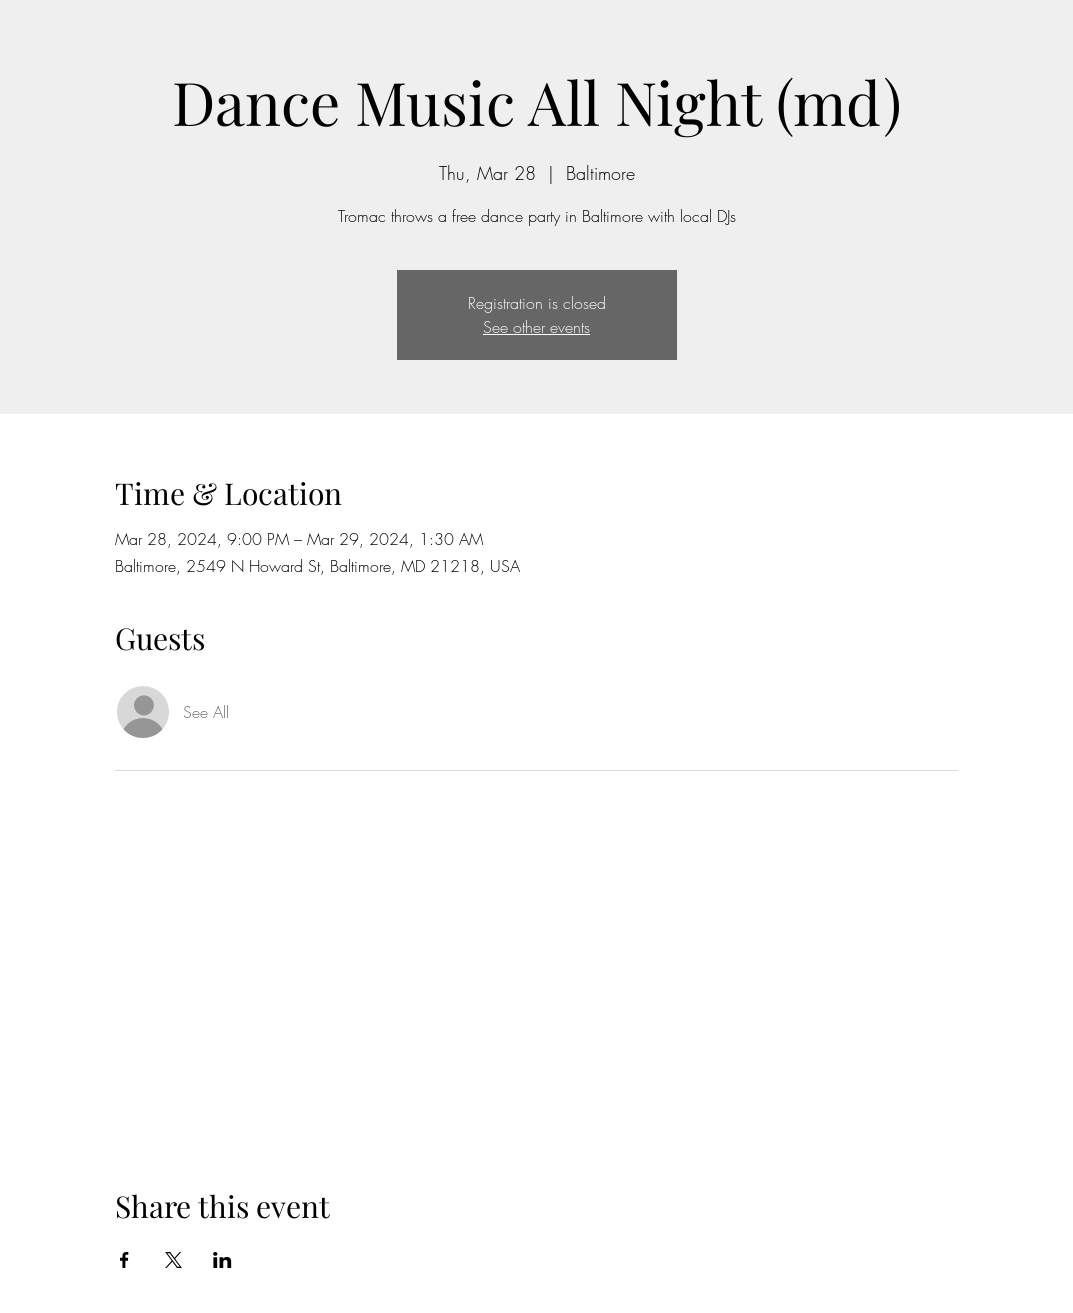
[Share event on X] (173, 1260)
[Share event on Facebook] (124, 1260)
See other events (536, 327)
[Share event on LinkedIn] (222, 1260)
